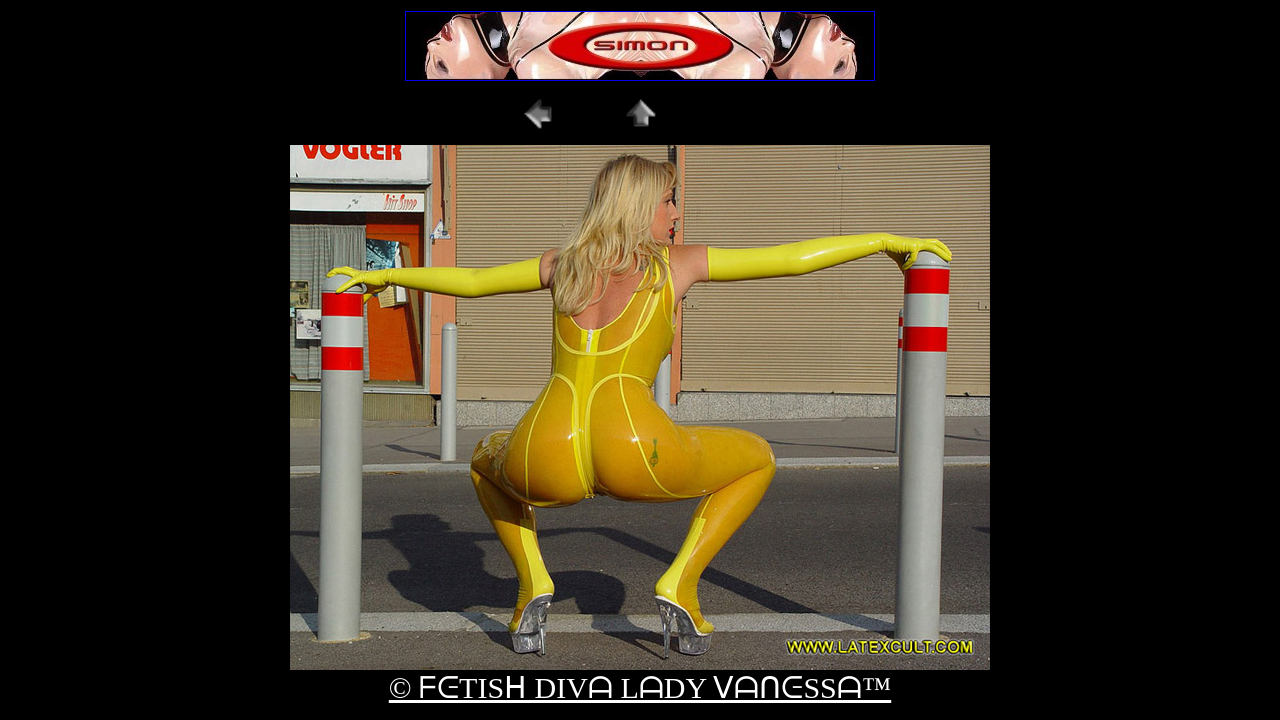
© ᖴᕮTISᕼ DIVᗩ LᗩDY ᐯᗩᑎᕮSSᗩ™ (640, 687)
